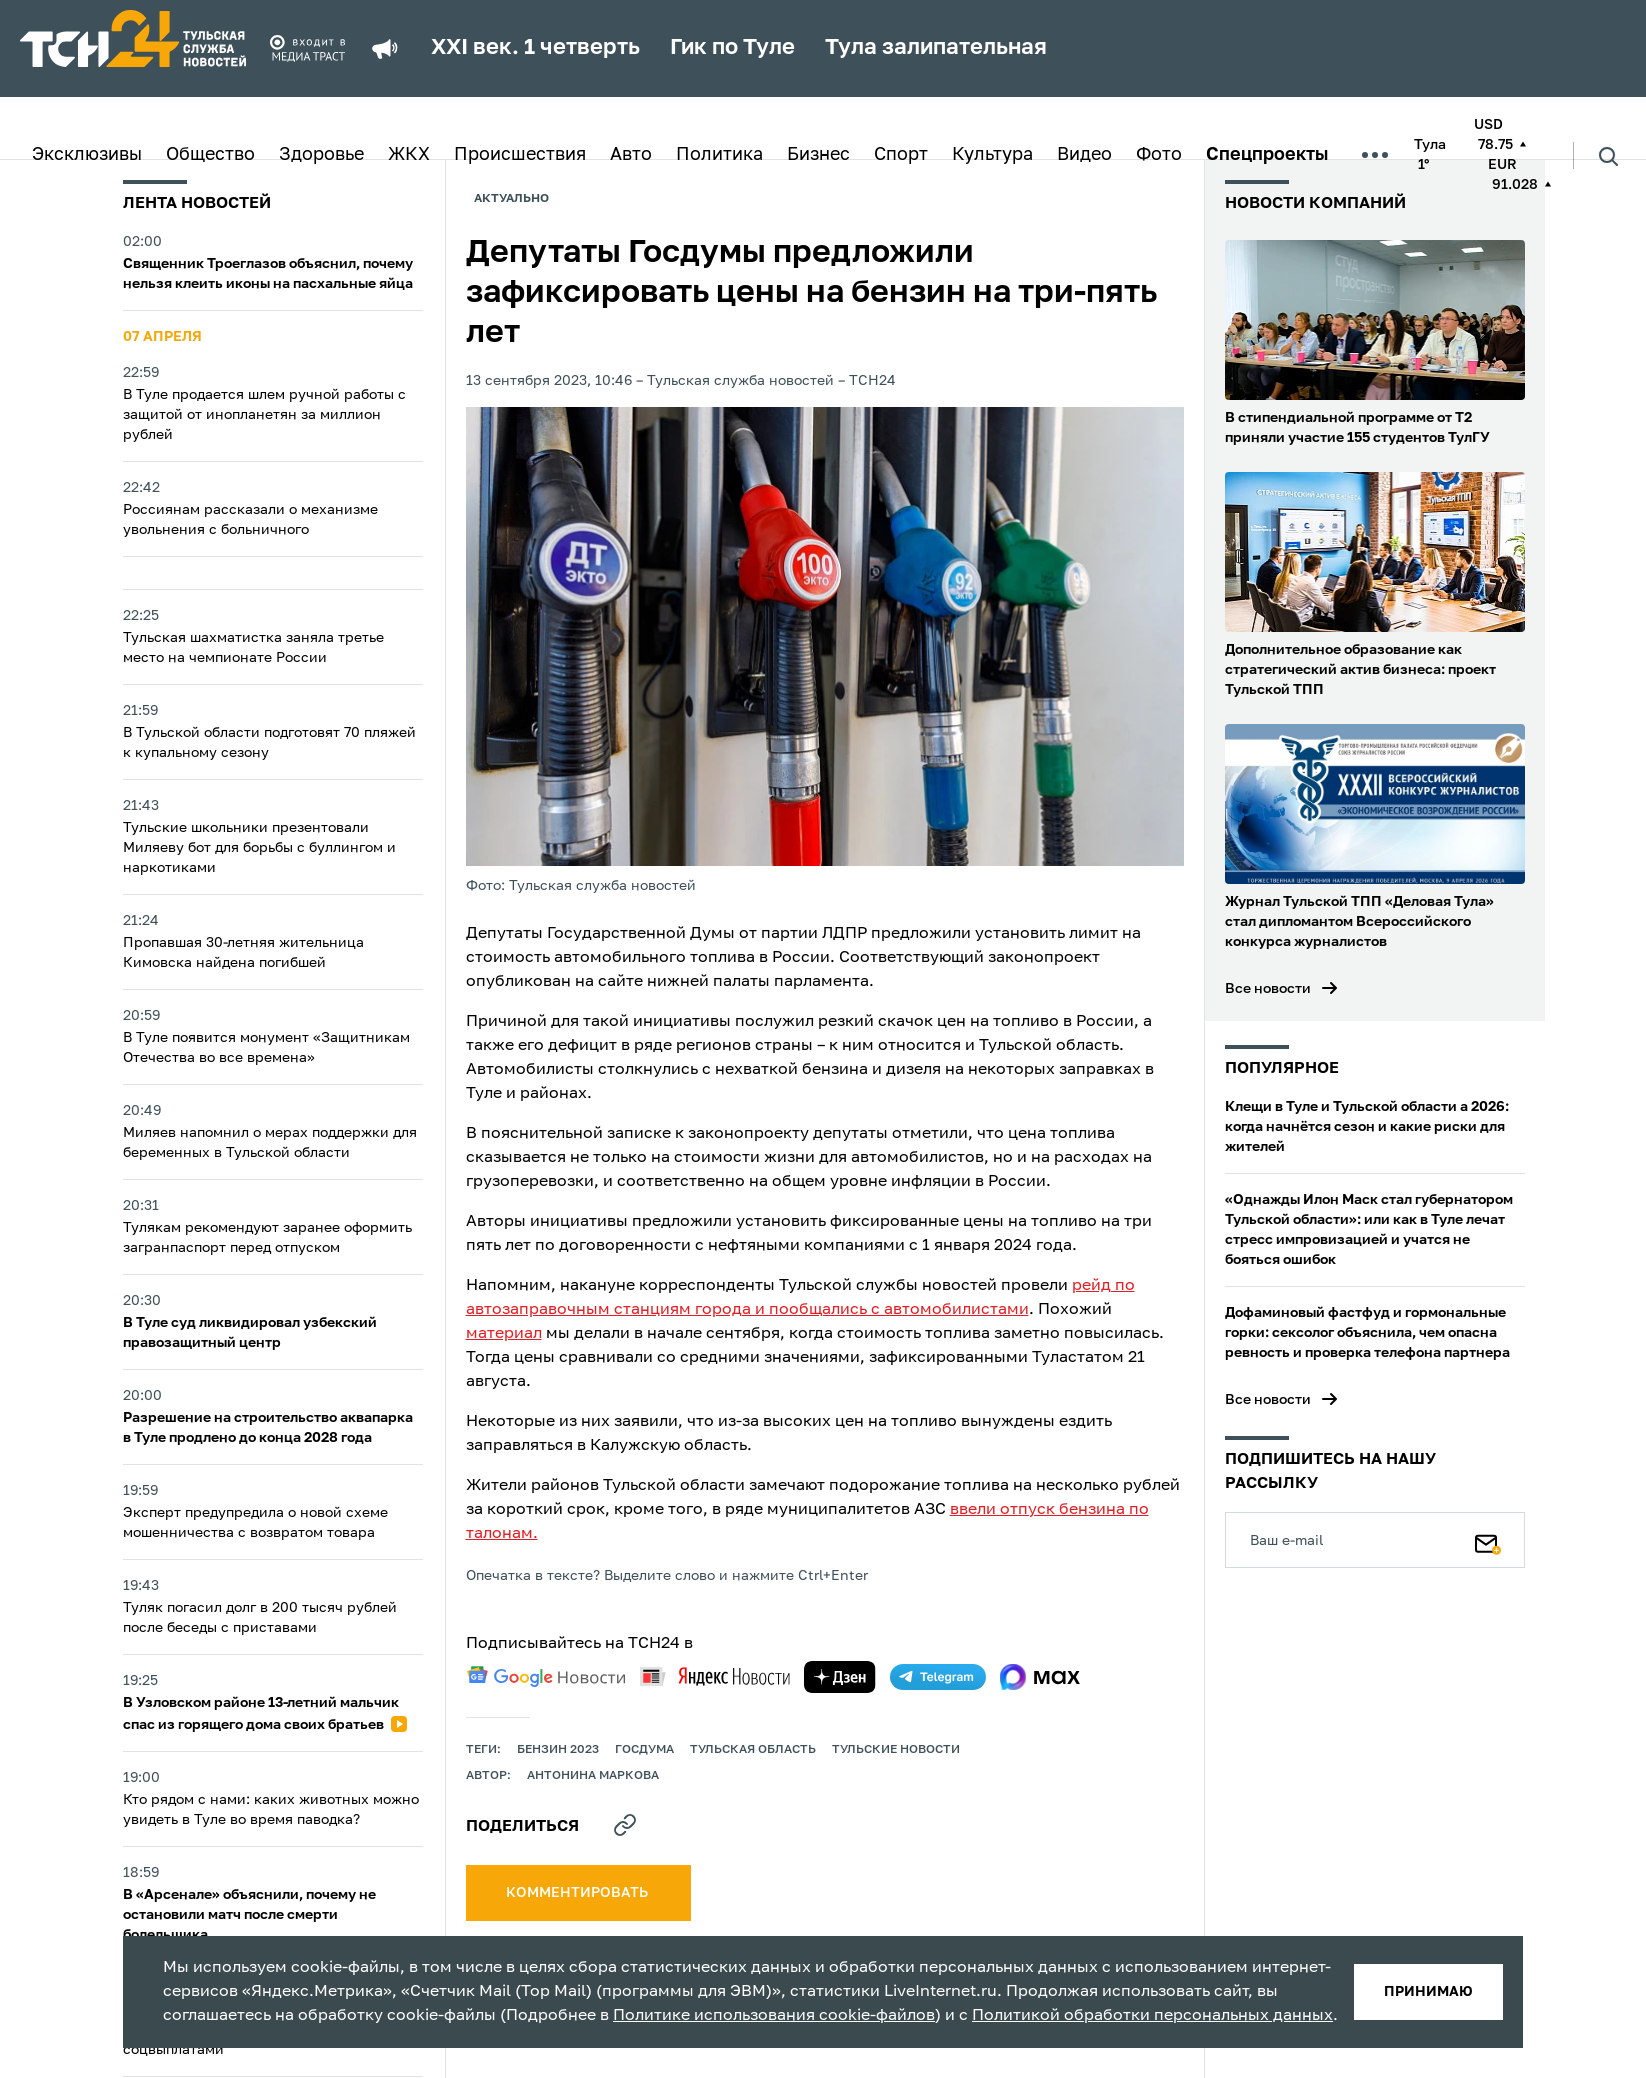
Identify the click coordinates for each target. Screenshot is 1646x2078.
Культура (992, 155)
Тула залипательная (936, 48)
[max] (1040, 1677)
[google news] (546, 1677)
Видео (1084, 155)
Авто (631, 155)
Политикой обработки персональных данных (1152, 2016)
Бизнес (818, 155)
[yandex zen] (840, 1677)
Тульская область (753, 1750)
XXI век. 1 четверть (535, 48)
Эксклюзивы (87, 155)
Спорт (901, 155)
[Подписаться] (1488, 1540)
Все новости (1268, 989)
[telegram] (938, 1677)
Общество (210, 155)
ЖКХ (409, 155)
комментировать (578, 1893)
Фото (1159, 155)
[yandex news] (715, 1676)
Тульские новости (896, 1750)
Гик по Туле (732, 48)
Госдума (644, 1750)
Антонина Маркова (593, 1776)
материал (504, 1334)
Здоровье (321, 155)
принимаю (1428, 1992)
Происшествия (520, 155)
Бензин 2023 (558, 1750)
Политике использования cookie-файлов (774, 2016)
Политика (719, 155)
